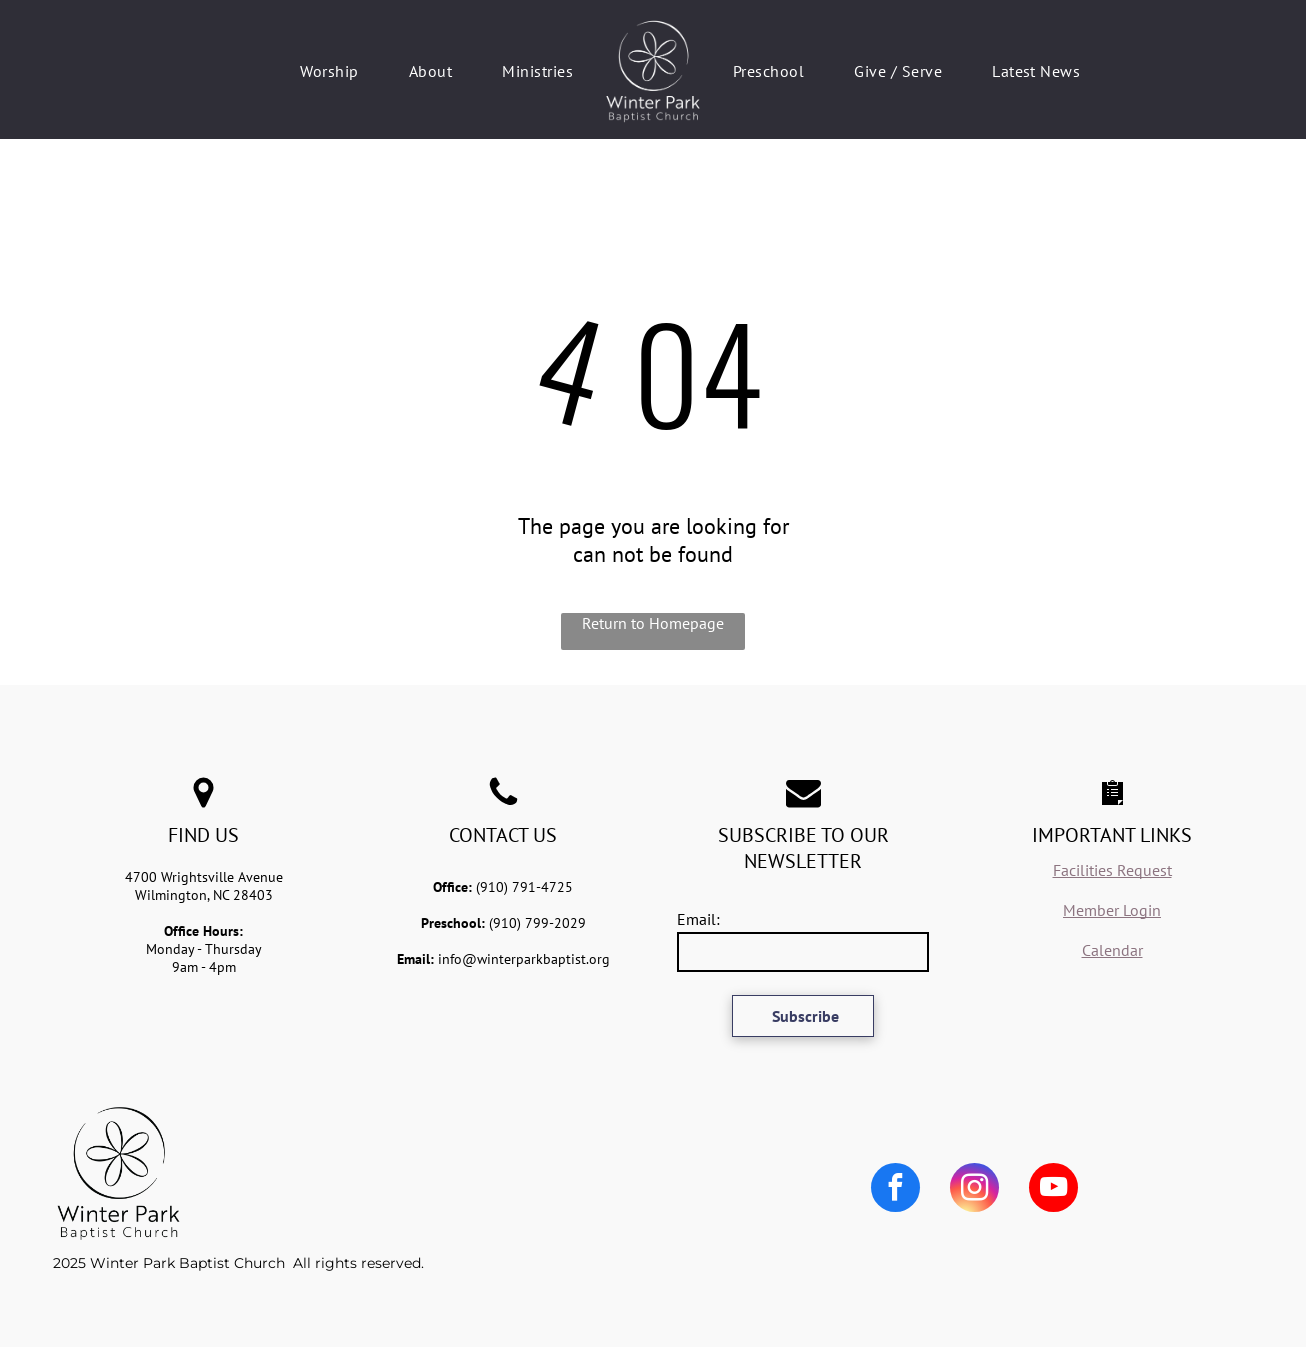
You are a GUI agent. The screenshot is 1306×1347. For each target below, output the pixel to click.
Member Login (1112, 910)
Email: (698, 919)
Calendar (1112, 950)
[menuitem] (329, 71)
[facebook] (895, 1190)
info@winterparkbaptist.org (524, 959)
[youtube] (1053, 1190)
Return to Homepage (653, 623)
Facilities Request (1112, 870)
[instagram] (974, 1190)
